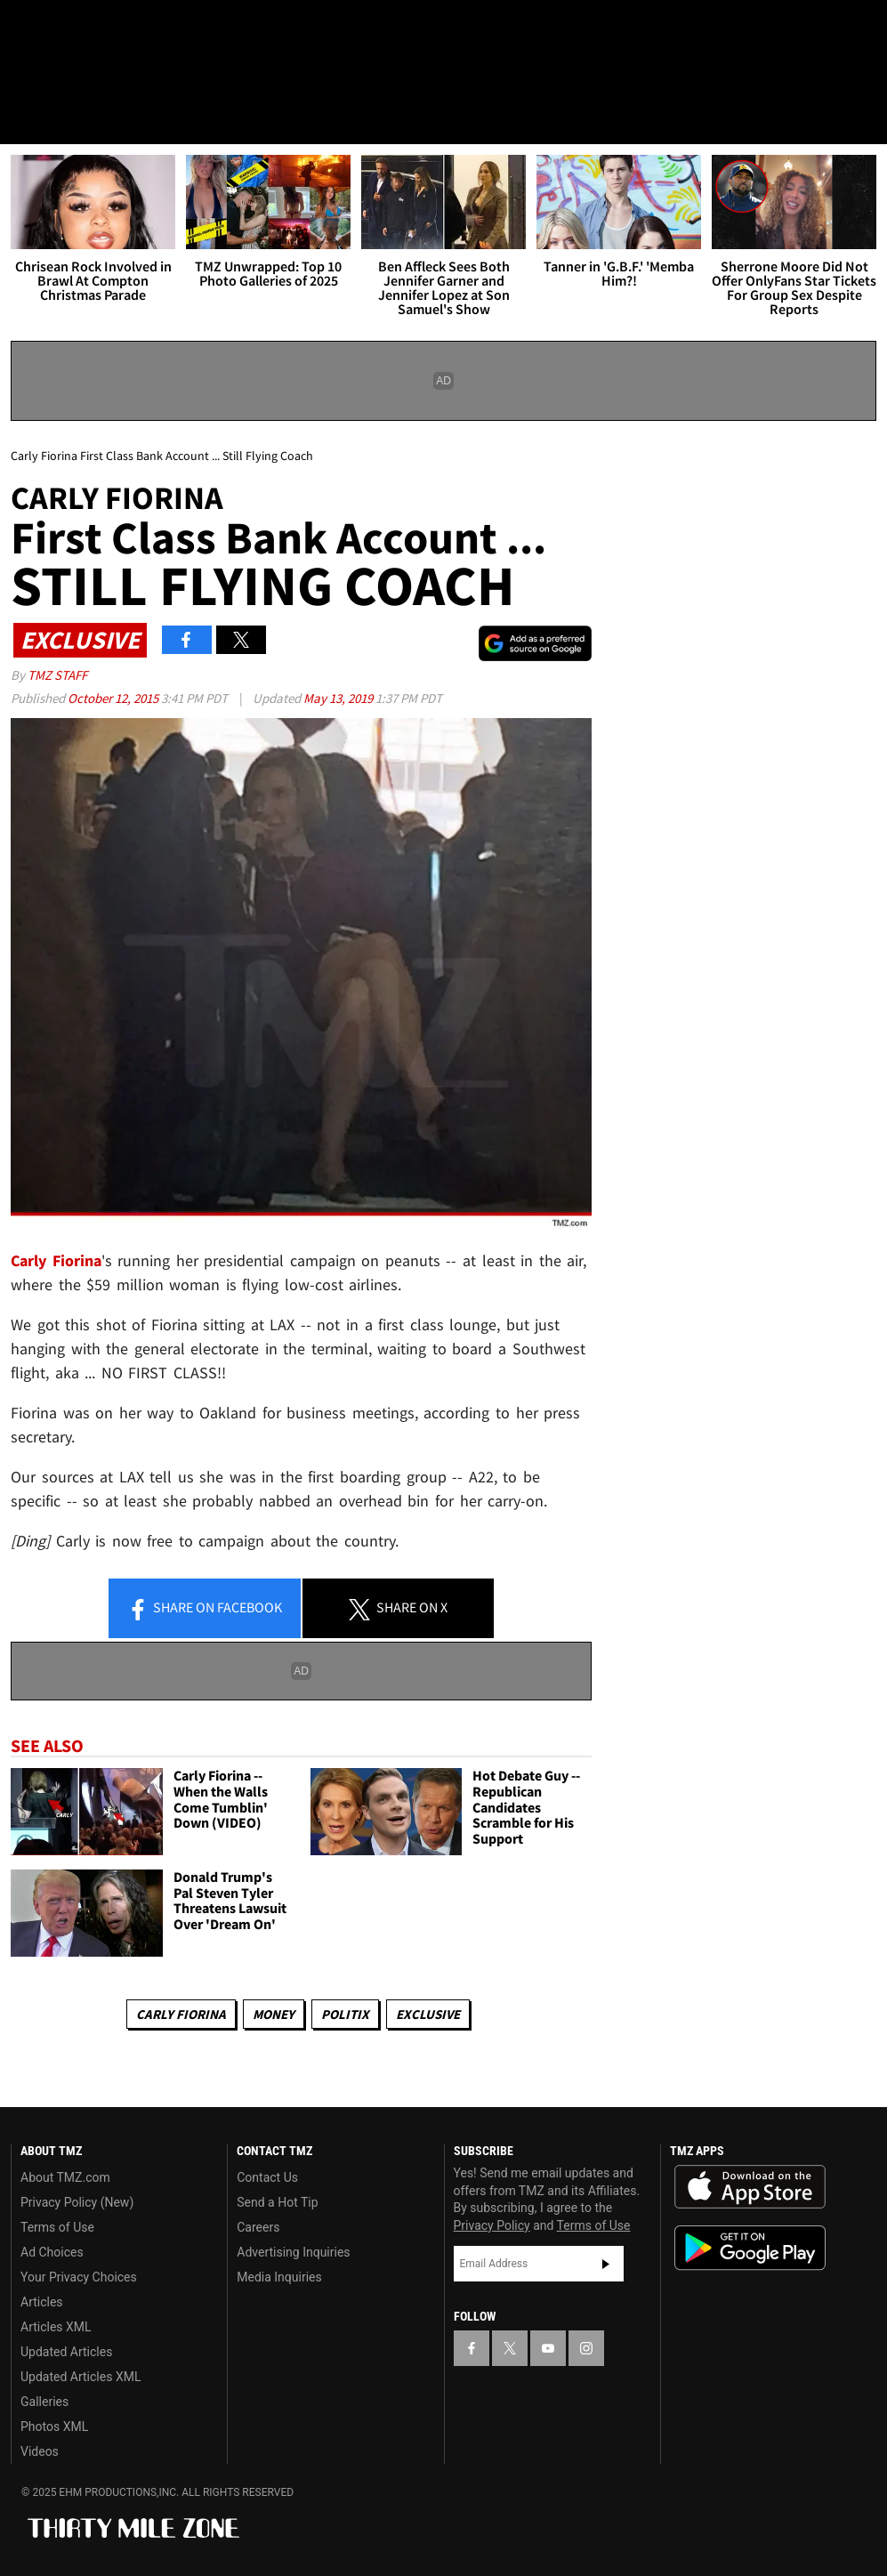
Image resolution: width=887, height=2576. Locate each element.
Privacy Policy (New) (76, 2202)
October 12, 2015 (114, 698)
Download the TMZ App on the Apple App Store (750, 2187)
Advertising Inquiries (293, 2252)
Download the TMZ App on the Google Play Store (750, 2248)
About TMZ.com (65, 2177)
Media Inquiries (279, 2277)
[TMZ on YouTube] (548, 2348)
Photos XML (54, 2426)
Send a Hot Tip (277, 2202)
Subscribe (606, 2263)
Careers (258, 2227)
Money (273, 2014)
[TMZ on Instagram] (156, 28)
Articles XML (56, 2327)
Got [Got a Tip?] (59, 76)
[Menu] (25, 119)
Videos (39, 2451)
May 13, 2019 (339, 698)
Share (204, 1608)
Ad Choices (52, 2252)
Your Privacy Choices (78, 2277)
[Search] (862, 119)
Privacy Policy (492, 2225)
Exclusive (428, 2014)
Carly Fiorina (181, 2014)
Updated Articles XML (80, 2377)
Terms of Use (57, 2227)
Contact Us (267, 2177)
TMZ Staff (57, 674)
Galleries (44, 2401)
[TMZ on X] (71, 28)
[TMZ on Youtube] (114, 28)
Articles (41, 2302)
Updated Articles (66, 2352)
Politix (345, 2014)
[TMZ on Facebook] (28, 28)
